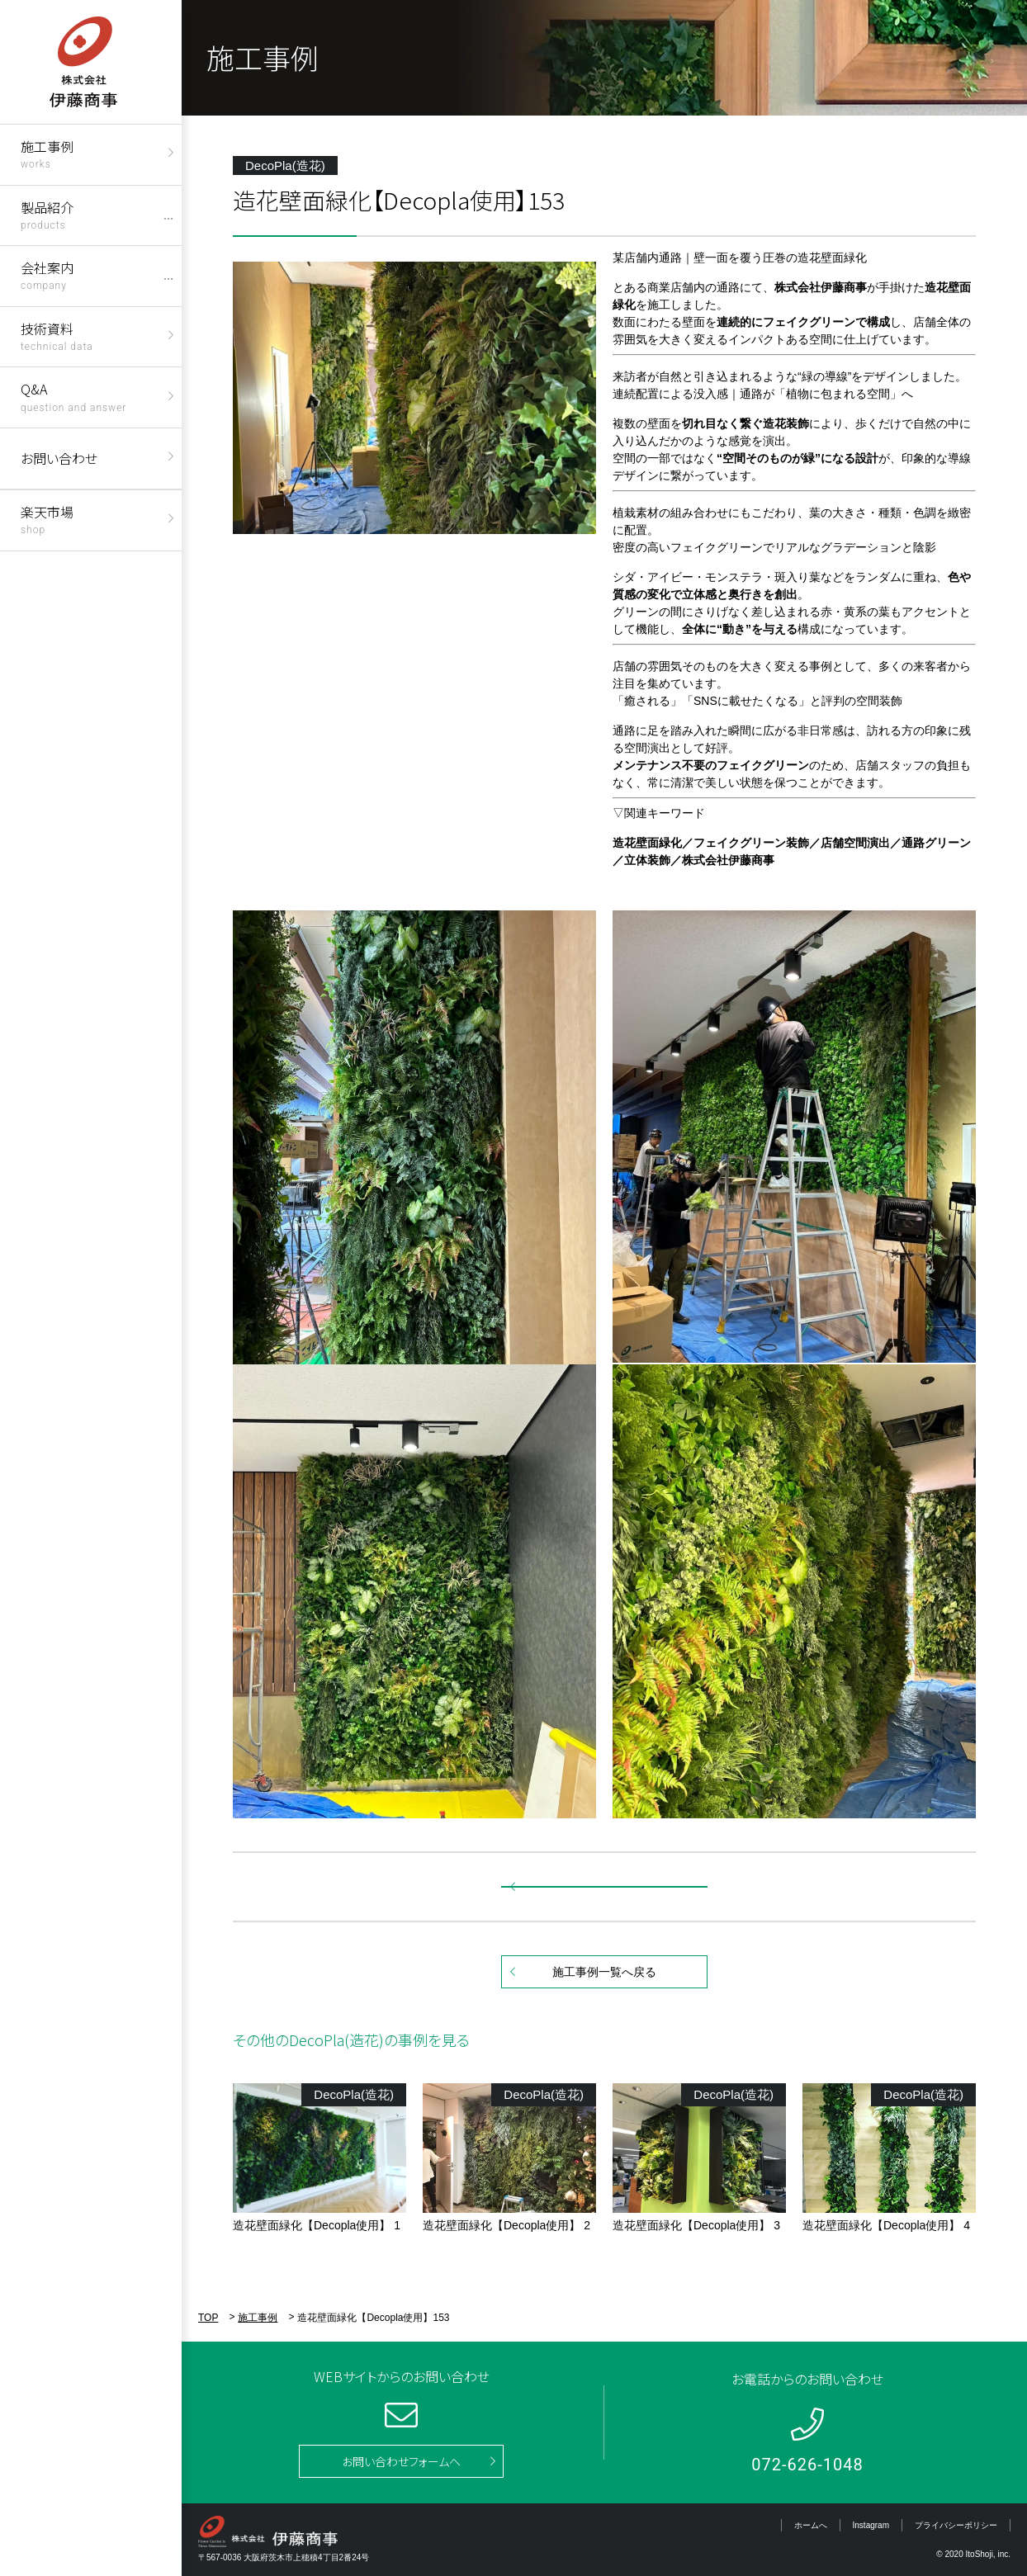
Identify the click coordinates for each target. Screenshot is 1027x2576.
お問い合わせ (59, 458)
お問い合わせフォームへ (401, 2461)
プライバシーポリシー (956, 2525)
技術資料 (57, 335)
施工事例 (47, 153)
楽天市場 (47, 519)
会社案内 (47, 274)
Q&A (73, 396)
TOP (208, 2317)
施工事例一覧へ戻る (604, 1971)
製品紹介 (47, 214)
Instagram (871, 2525)
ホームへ (810, 2525)
